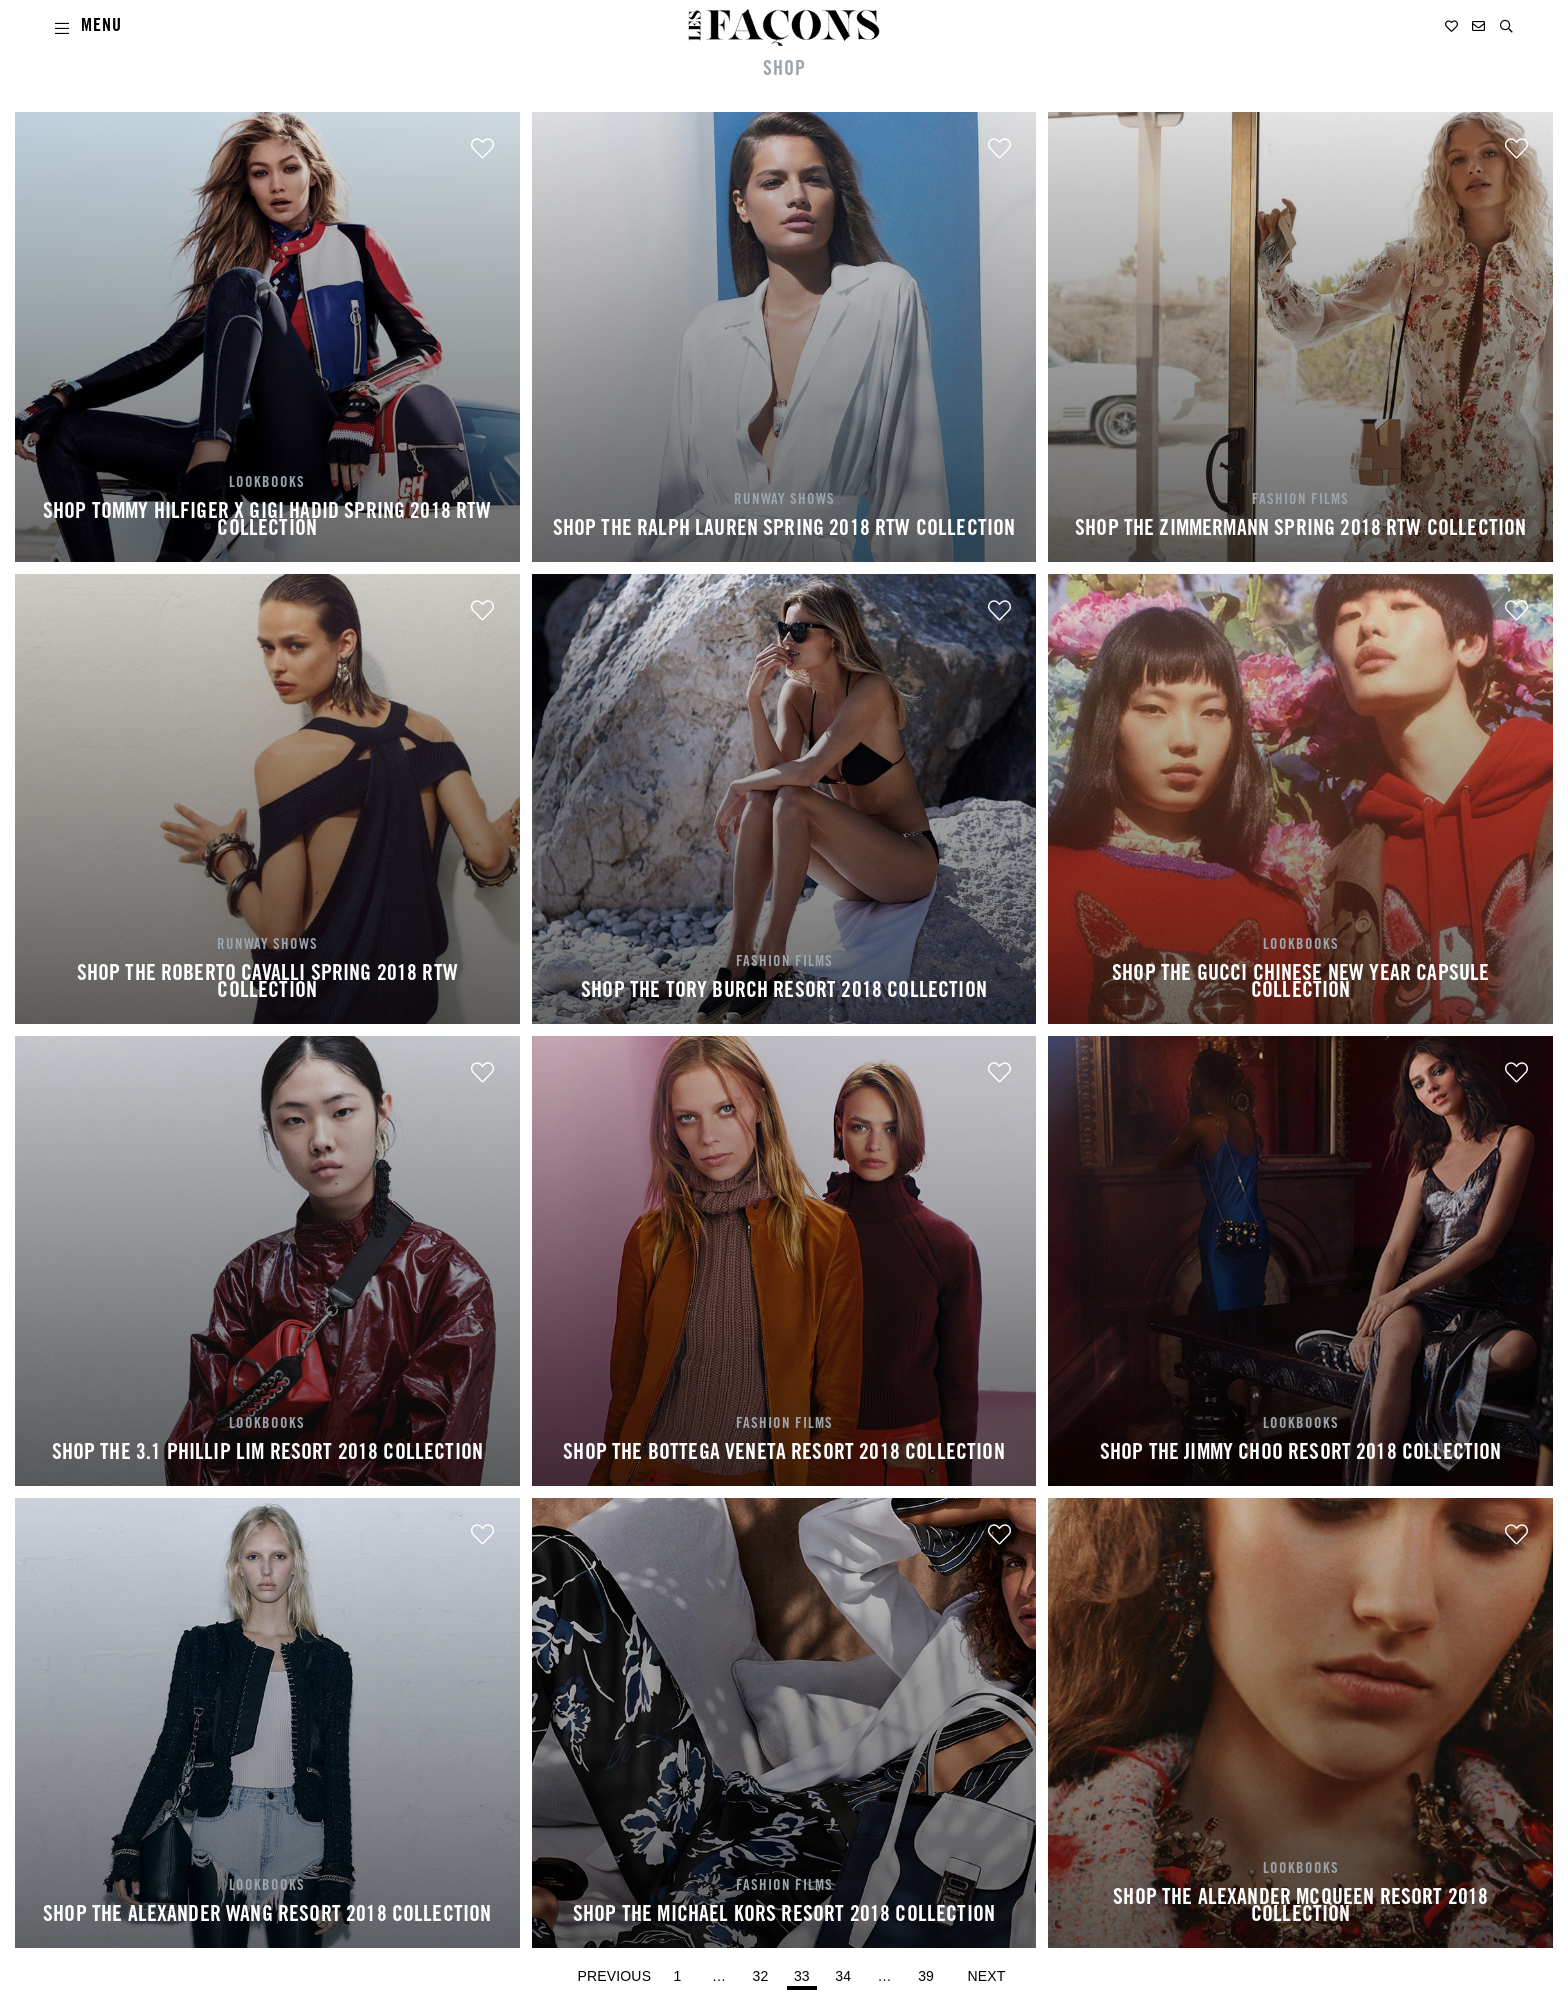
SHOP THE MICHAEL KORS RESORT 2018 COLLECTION (784, 1916)
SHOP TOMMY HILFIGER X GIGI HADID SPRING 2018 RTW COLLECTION (267, 522)
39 (929, 1972)
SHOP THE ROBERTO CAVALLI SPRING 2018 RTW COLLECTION (267, 984)
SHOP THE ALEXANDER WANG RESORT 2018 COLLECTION (267, 1916)
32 (763, 1972)
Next (987, 1976)
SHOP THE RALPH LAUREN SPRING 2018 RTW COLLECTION (784, 530)
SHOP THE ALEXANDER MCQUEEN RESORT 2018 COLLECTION (1300, 1908)
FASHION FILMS (1300, 500)
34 (846, 1972)
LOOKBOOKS (267, 483)
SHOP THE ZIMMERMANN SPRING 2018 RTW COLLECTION (1300, 530)
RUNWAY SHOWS (784, 500)
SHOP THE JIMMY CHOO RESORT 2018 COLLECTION (1301, 1454)
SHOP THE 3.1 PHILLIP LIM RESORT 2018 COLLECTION (268, 1454)
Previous (615, 1976)
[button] (1506, 26)
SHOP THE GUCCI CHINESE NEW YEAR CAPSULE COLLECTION (1300, 984)
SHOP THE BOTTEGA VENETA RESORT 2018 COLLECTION (783, 1454)
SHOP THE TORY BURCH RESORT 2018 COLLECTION (784, 992)
